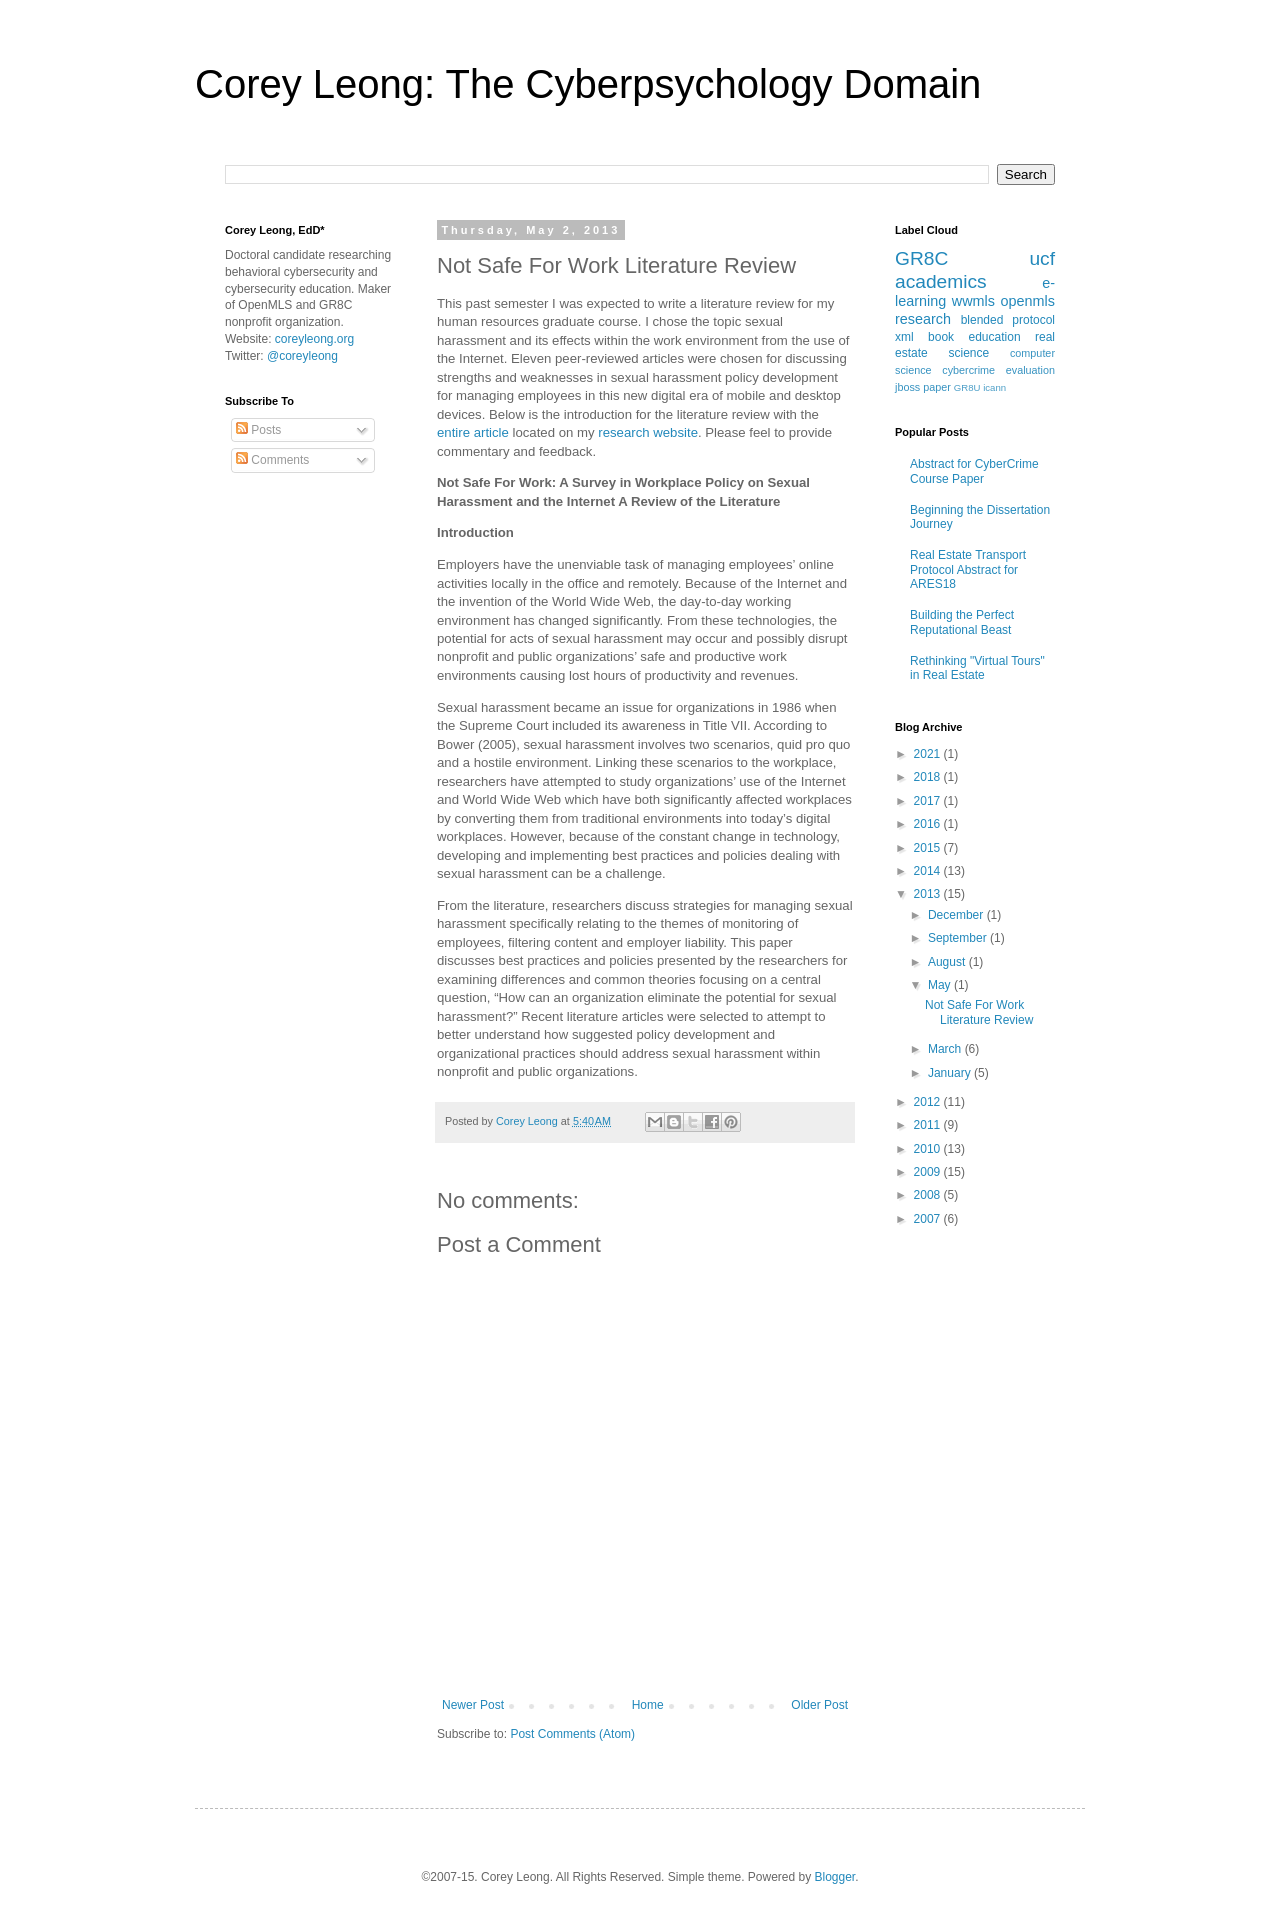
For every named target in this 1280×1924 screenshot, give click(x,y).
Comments (272, 460)
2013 (929, 894)
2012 (929, 1102)
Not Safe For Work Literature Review (979, 1012)
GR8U (967, 387)
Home (648, 1705)
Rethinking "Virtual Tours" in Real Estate (977, 668)
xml (904, 337)
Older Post (819, 1705)
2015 (929, 848)
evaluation (1030, 370)
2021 (929, 754)
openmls (1028, 301)
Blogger (835, 1877)
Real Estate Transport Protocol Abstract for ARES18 (968, 569)
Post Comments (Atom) (572, 1734)
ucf (1042, 258)
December (957, 915)
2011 (929, 1125)
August (948, 962)
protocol (1033, 320)
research (923, 319)
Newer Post (473, 1705)
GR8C (921, 258)
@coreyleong (302, 356)
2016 (929, 824)
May (941, 985)
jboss (907, 387)
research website (648, 432)
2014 (929, 871)
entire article (473, 432)
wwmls (973, 301)
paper (937, 387)
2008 (929, 1195)
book (941, 337)
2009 (929, 1172)
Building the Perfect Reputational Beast (962, 622)
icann (994, 387)
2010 (929, 1149)
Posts (258, 430)
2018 (929, 777)
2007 (929, 1219)
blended (982, 320)
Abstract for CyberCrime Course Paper (974, 471)
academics (941, 281)
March (946, 1049)
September (959, 938)
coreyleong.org (314, 339)
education (995, 337)
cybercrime (968, 370)
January (951, 1073)
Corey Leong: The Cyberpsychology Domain (588, 84)
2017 (929, 801)
